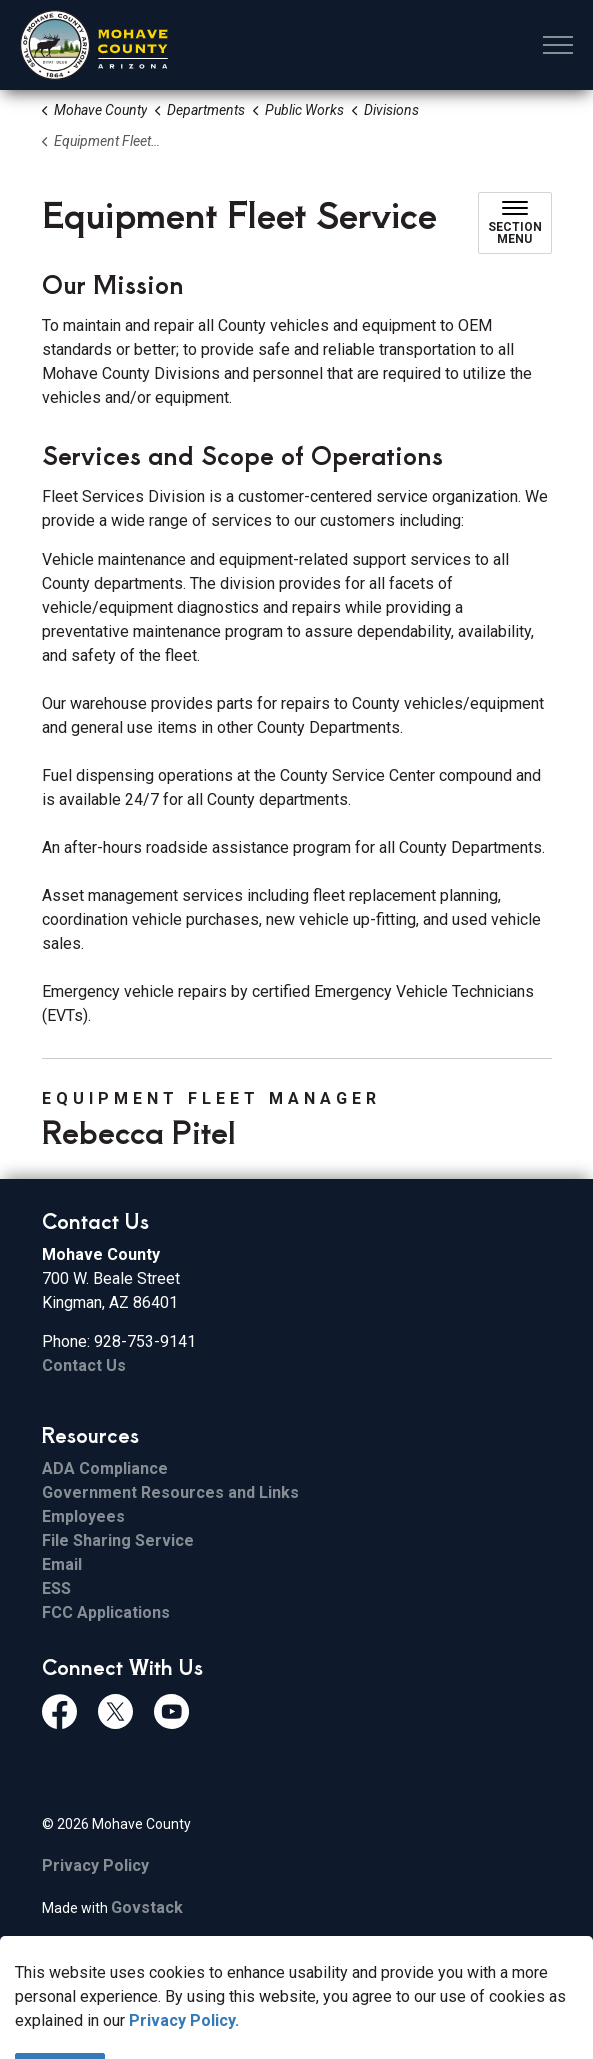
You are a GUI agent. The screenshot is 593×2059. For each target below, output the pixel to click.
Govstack (147, 1907)
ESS (56, 1588)
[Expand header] (558, 45)
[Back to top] (297, 2001)
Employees (83, 1516)
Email (62, 1564)
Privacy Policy (95, 1865)
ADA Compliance (105, 1468)
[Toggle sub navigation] (515, 223)
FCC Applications (106, 1612)
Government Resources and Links (170, 1492)
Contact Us (84, 1365)
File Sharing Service (118, 1540)
